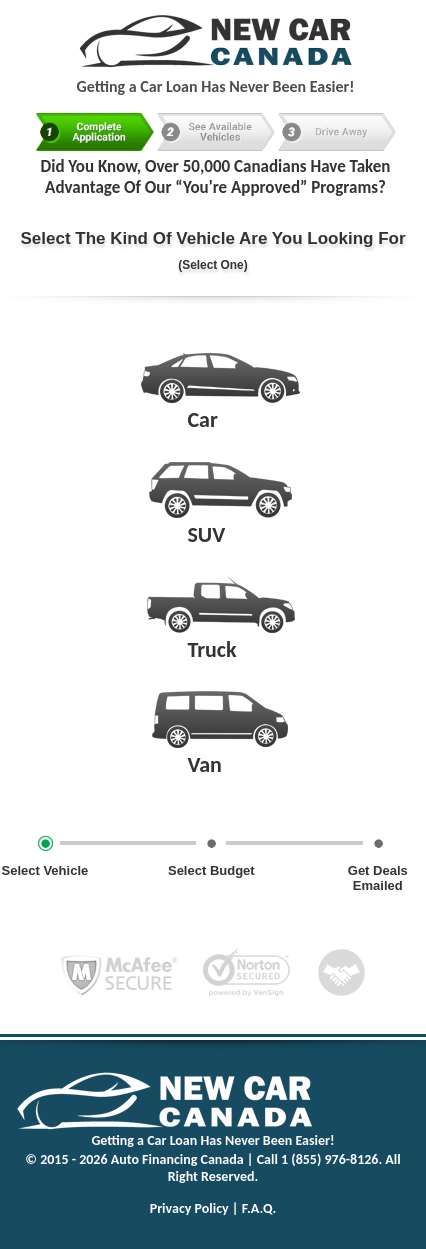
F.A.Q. (259, 1208)
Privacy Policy (189, 1208)
